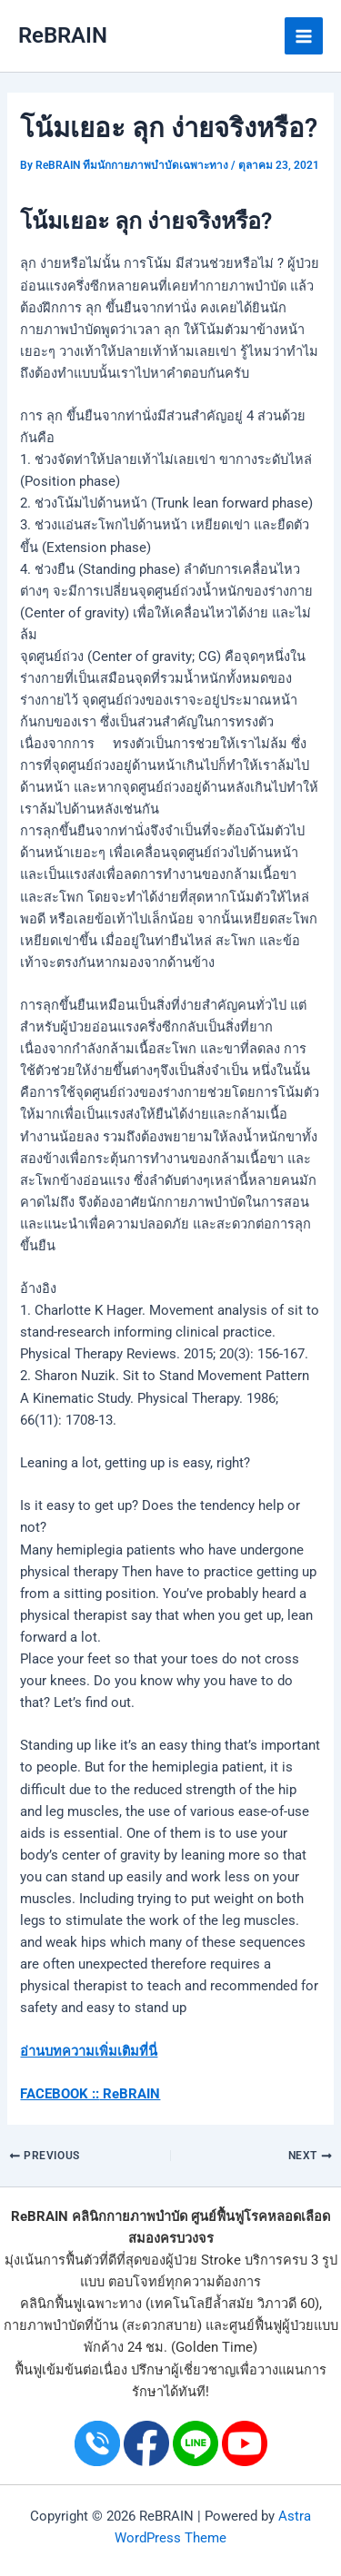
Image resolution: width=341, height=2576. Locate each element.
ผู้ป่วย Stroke (203, 2260)
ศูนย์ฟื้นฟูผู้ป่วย (271, 2325)
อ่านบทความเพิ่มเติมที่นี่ (88, 2051)
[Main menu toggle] (304, 36)
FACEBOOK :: (59, 2094)
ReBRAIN (62, 35)
